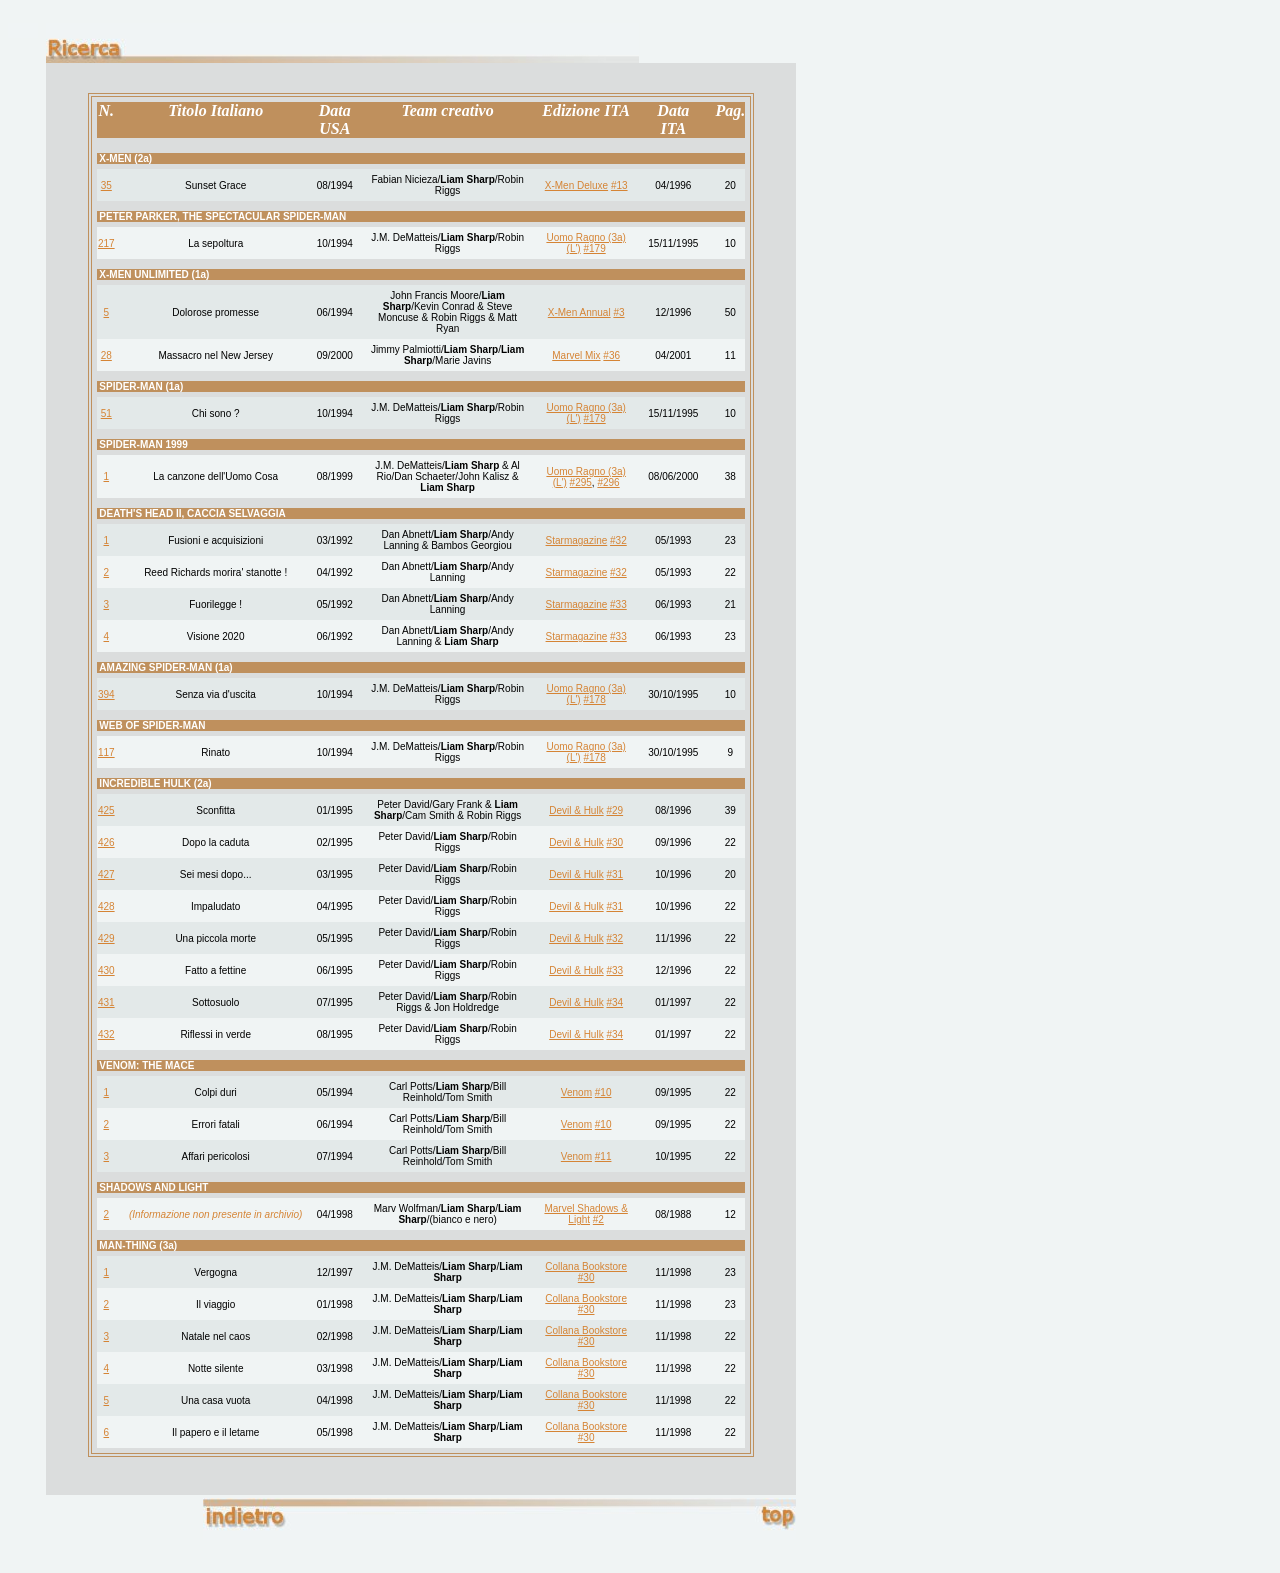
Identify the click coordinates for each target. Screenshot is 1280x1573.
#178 (594, 699)
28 (106, 355)
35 (106, 185)
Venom (576, 1092)
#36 (611, 355)
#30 (614, 842)
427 (106, 874)
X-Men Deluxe (576, 185)
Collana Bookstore (586, 1266)
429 (106, 938)
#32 (618, 540)
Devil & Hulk (576, 810)
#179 (594, 248)
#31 (614, 874)
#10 (603, 1092)
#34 (614, 1002)
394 (106, 694)
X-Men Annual (579, 312)
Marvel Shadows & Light (585, 1214)
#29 (614, 810)
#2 (598, 1219)
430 (106, 970)
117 (106, 752)
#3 (618, 312)
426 (106, 842)
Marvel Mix (576, 355)
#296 (608, 482)
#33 (618, 604)
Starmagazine (577, 540)
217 (106, 243)
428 (106, 906)
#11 (603, 1156)
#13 (619, 185)
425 (106, 810)
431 (106, 1002)
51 (106, 413)
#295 (581, 482)
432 (106, 1034)
